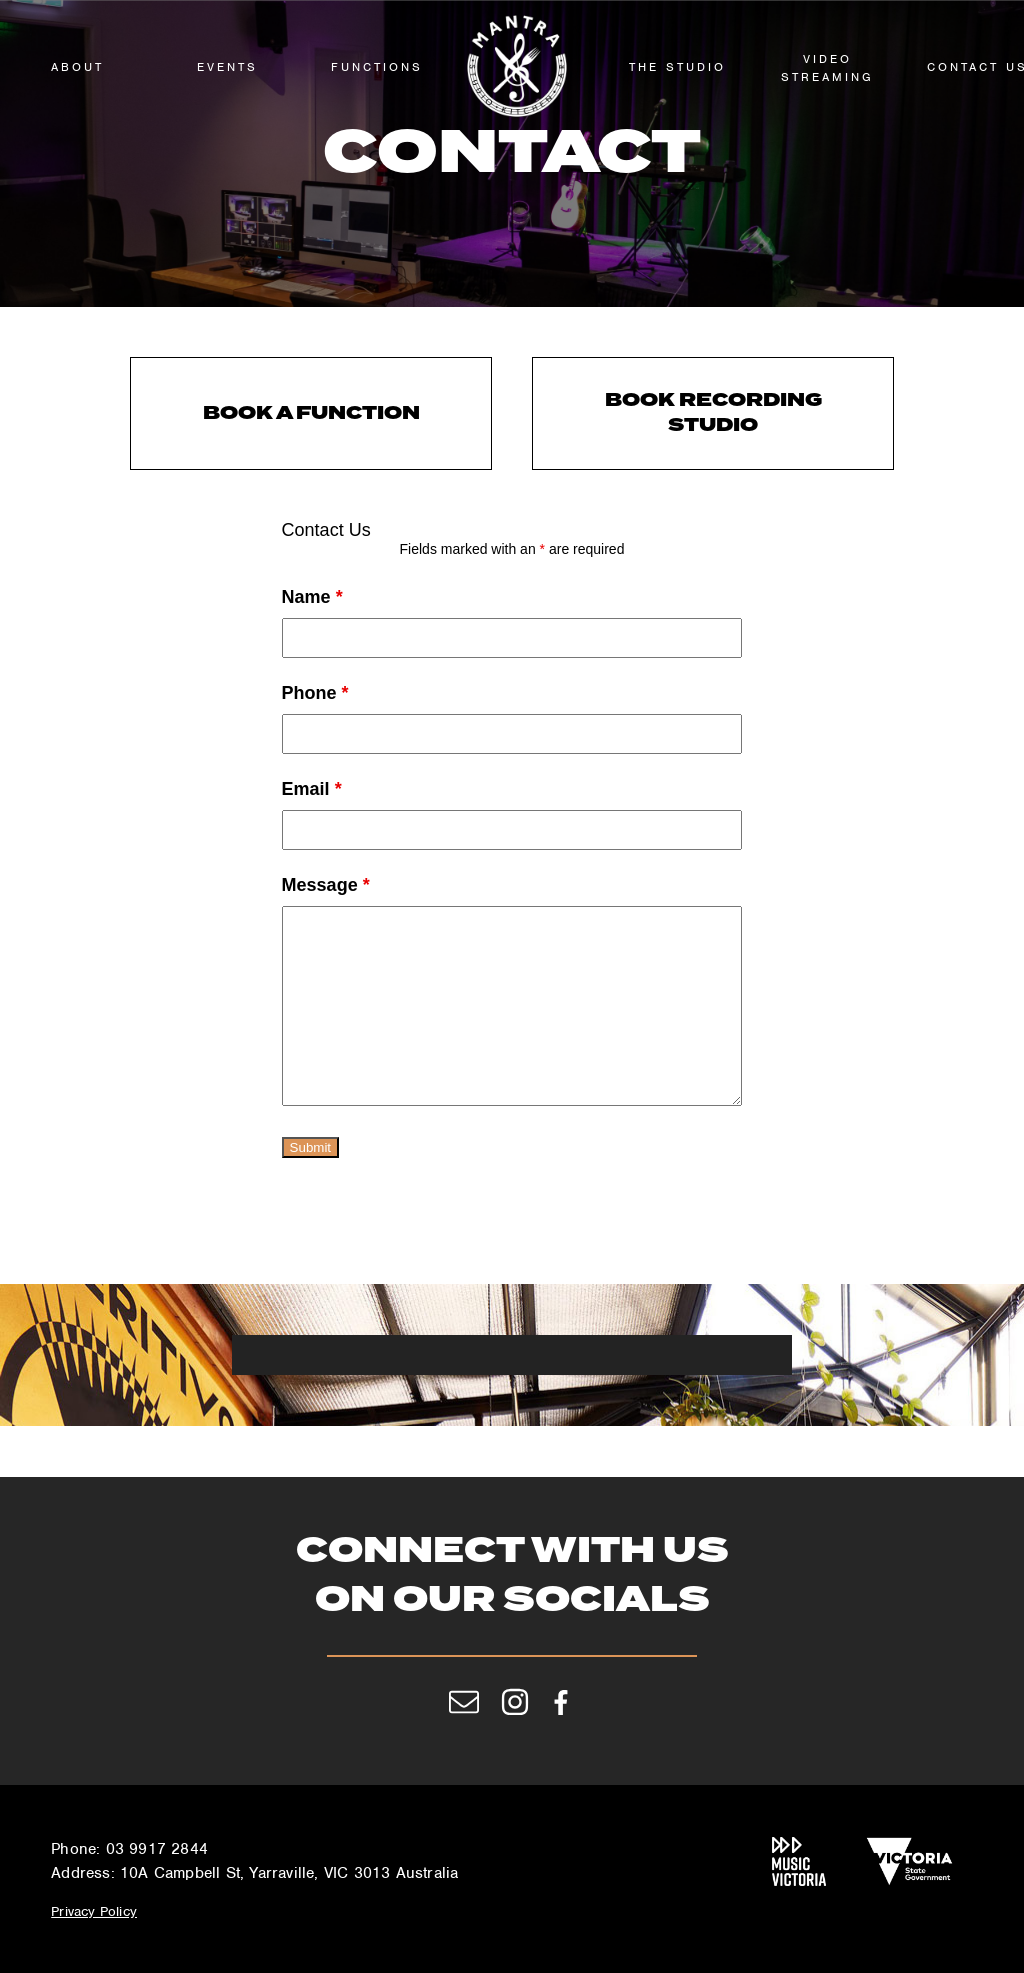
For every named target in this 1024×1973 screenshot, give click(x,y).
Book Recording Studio (713, 413)
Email (312, 789)
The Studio (677, 67)
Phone (315, 693)
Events (227, 67)
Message (326, 885)
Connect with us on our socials (512, 1577)
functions (377, 67)
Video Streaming (827, 68)
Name (312, 597)
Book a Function (311, 413)
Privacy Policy (94, 1911)
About (77, 67)
